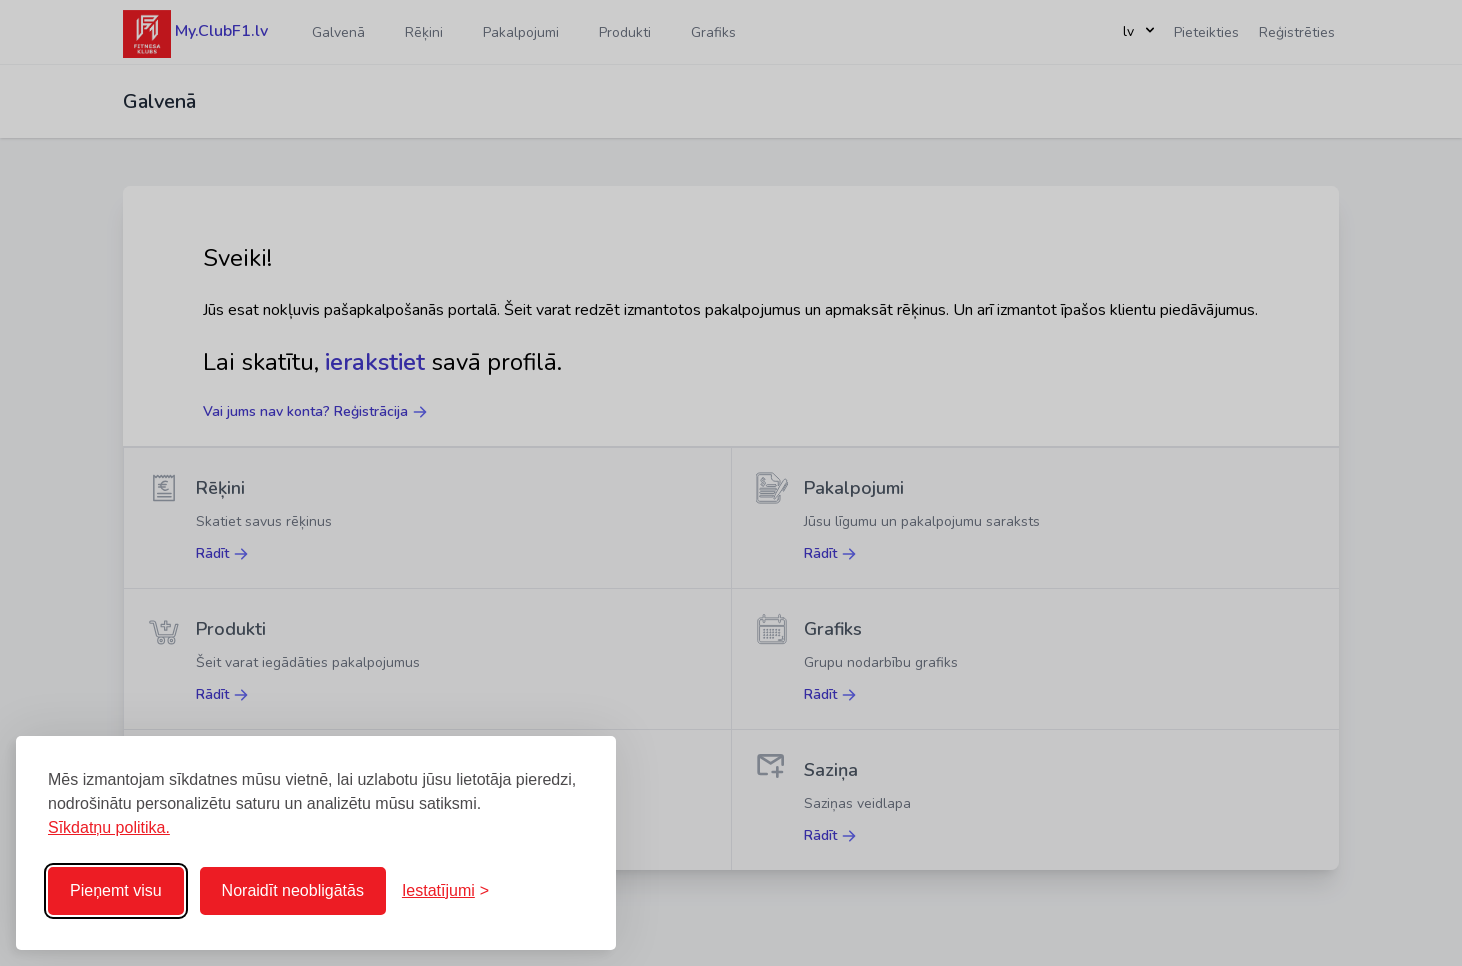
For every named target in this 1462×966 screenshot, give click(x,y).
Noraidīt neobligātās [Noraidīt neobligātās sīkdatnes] (293, 890)
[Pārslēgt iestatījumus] (445, 891)
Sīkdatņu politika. (109, 827)
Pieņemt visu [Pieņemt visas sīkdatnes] (116, 890)
